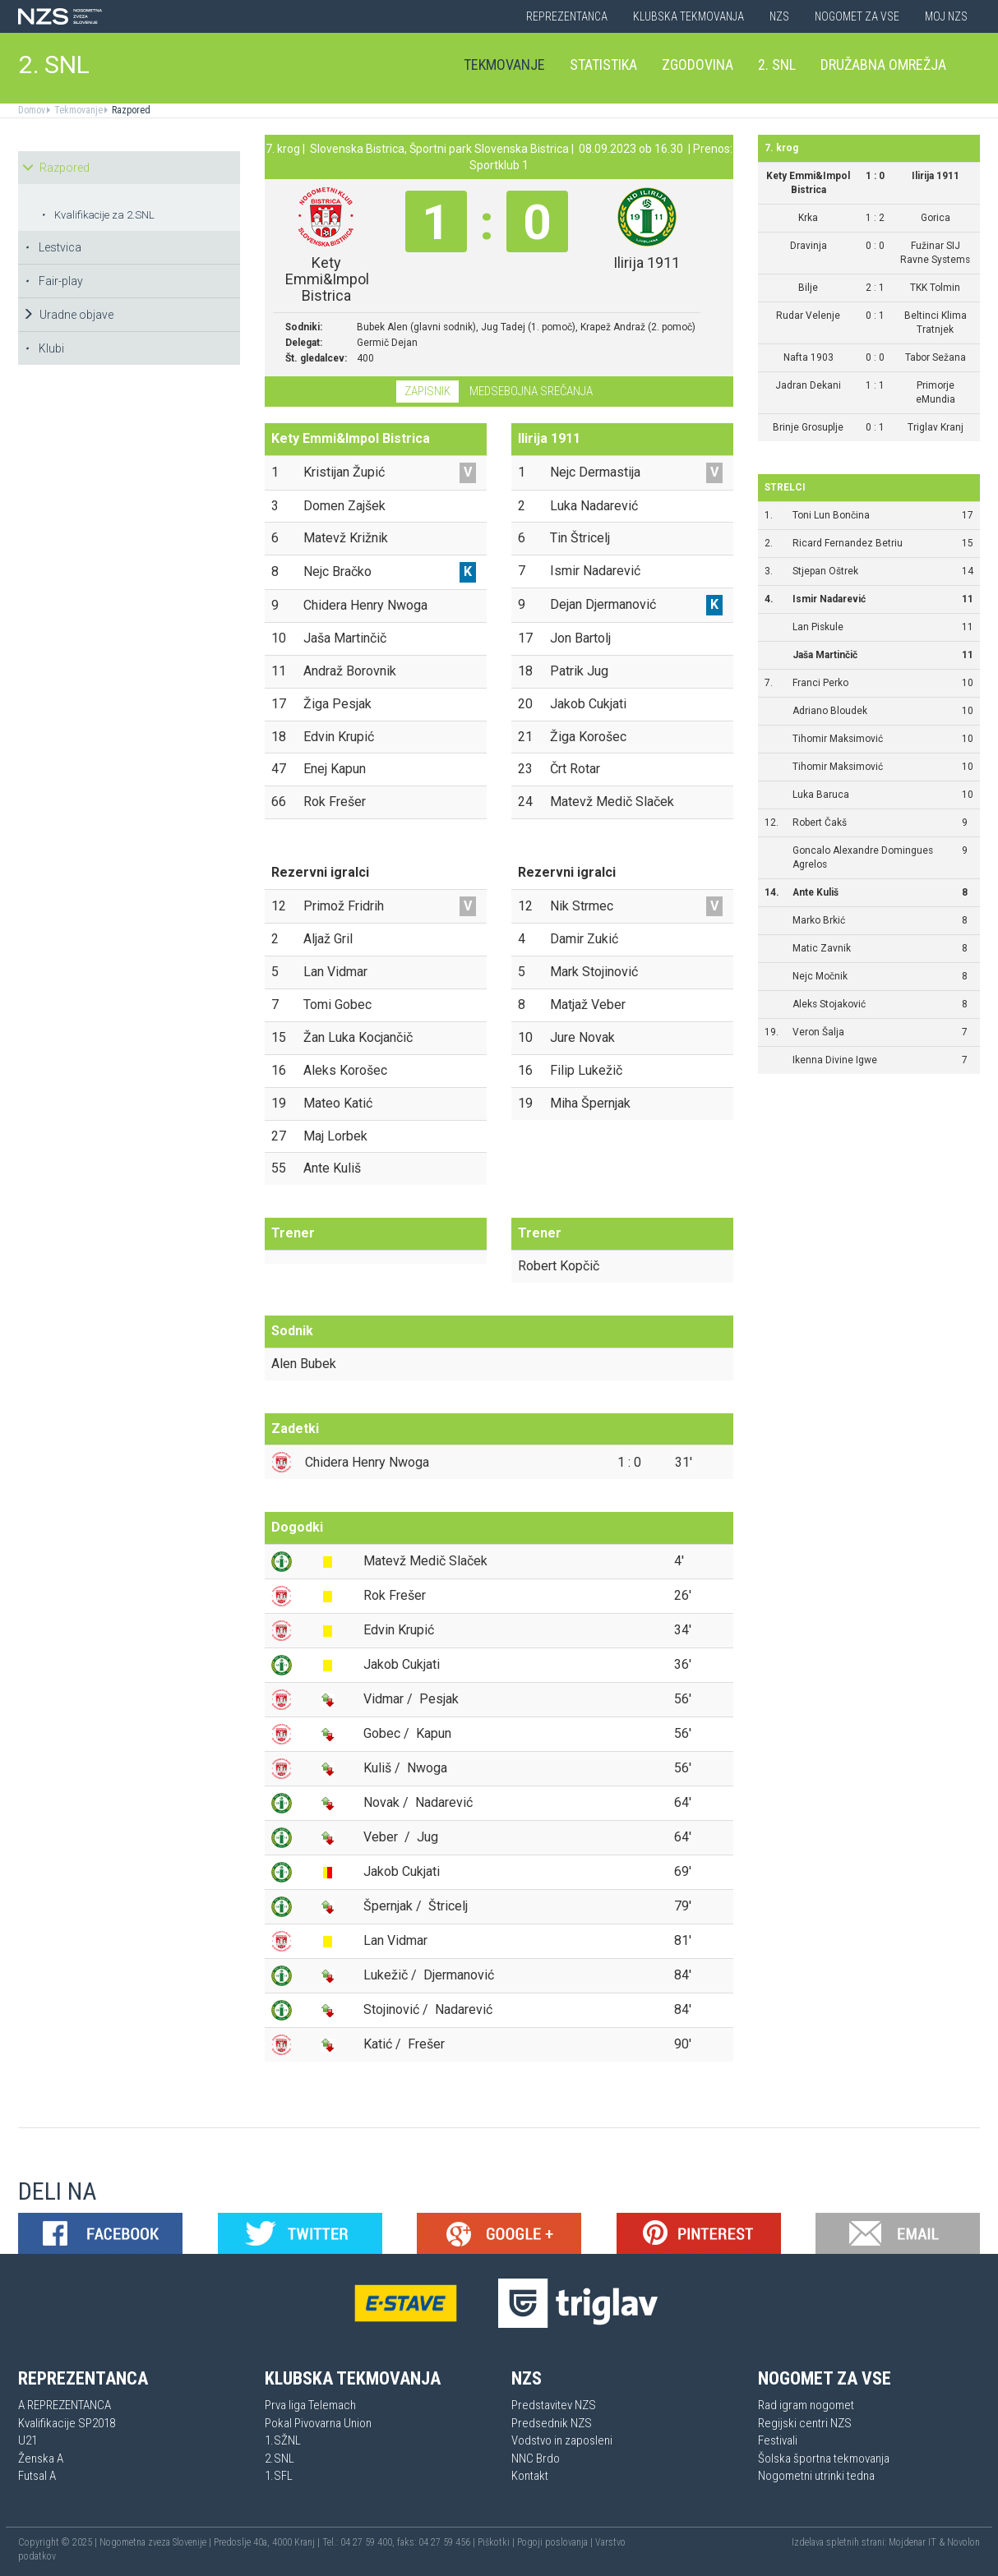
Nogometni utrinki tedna (816, 2475)
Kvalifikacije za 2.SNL (98, 215)
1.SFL (279, 2475)
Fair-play (54, 281)
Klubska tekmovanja (688, 16)
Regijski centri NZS (805, 2423)
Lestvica (53, 247)
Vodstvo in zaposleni (561, 2440)
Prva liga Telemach (310, 2405)
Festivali (777, 2440)
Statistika (603, 64)
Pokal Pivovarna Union (318, 2423)
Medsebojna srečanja (531, 391)
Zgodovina (697, 64)
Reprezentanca (567, 16)
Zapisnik (427, 391)
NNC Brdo (535, 2458)
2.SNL (279, 2458)
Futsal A (37, 2475)
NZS (779, 16)
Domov (31, 110)
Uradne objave (67, 314)
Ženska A (40, 2458)
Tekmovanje (504, 64)
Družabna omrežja (883, 64)
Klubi (44, 348)
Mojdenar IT (912, 2542)
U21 (27, 2440)
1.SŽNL (283, 2440)
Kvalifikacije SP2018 (66, 2423)
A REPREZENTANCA (64, 2405)
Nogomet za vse (857, 16)
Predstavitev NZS (553, 2405)
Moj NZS (946, 16)
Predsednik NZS (551, 2423)
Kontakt (529, 2475)
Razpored (129, 110)
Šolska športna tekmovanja (823, 2458)
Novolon (963, 2542)
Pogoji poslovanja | (556, 2542)
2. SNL (54, 64)
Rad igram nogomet (806, 2405)
